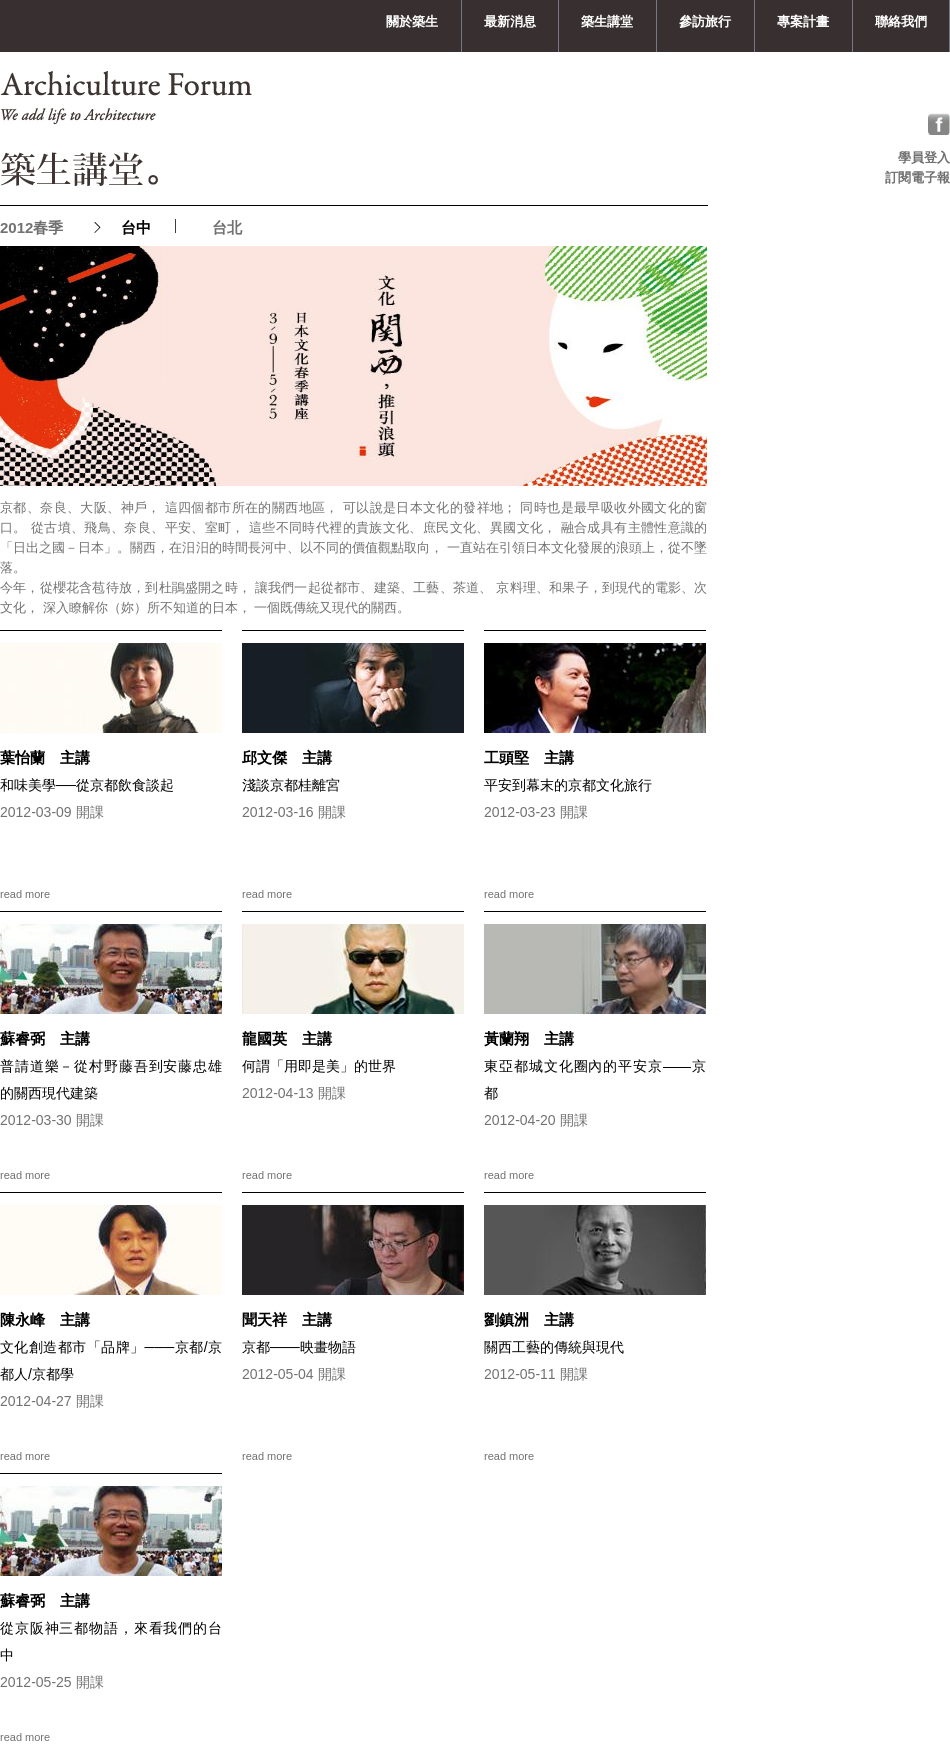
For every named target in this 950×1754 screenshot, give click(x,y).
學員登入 (924, 157)
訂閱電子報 (917, 177)
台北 (227, 227)
